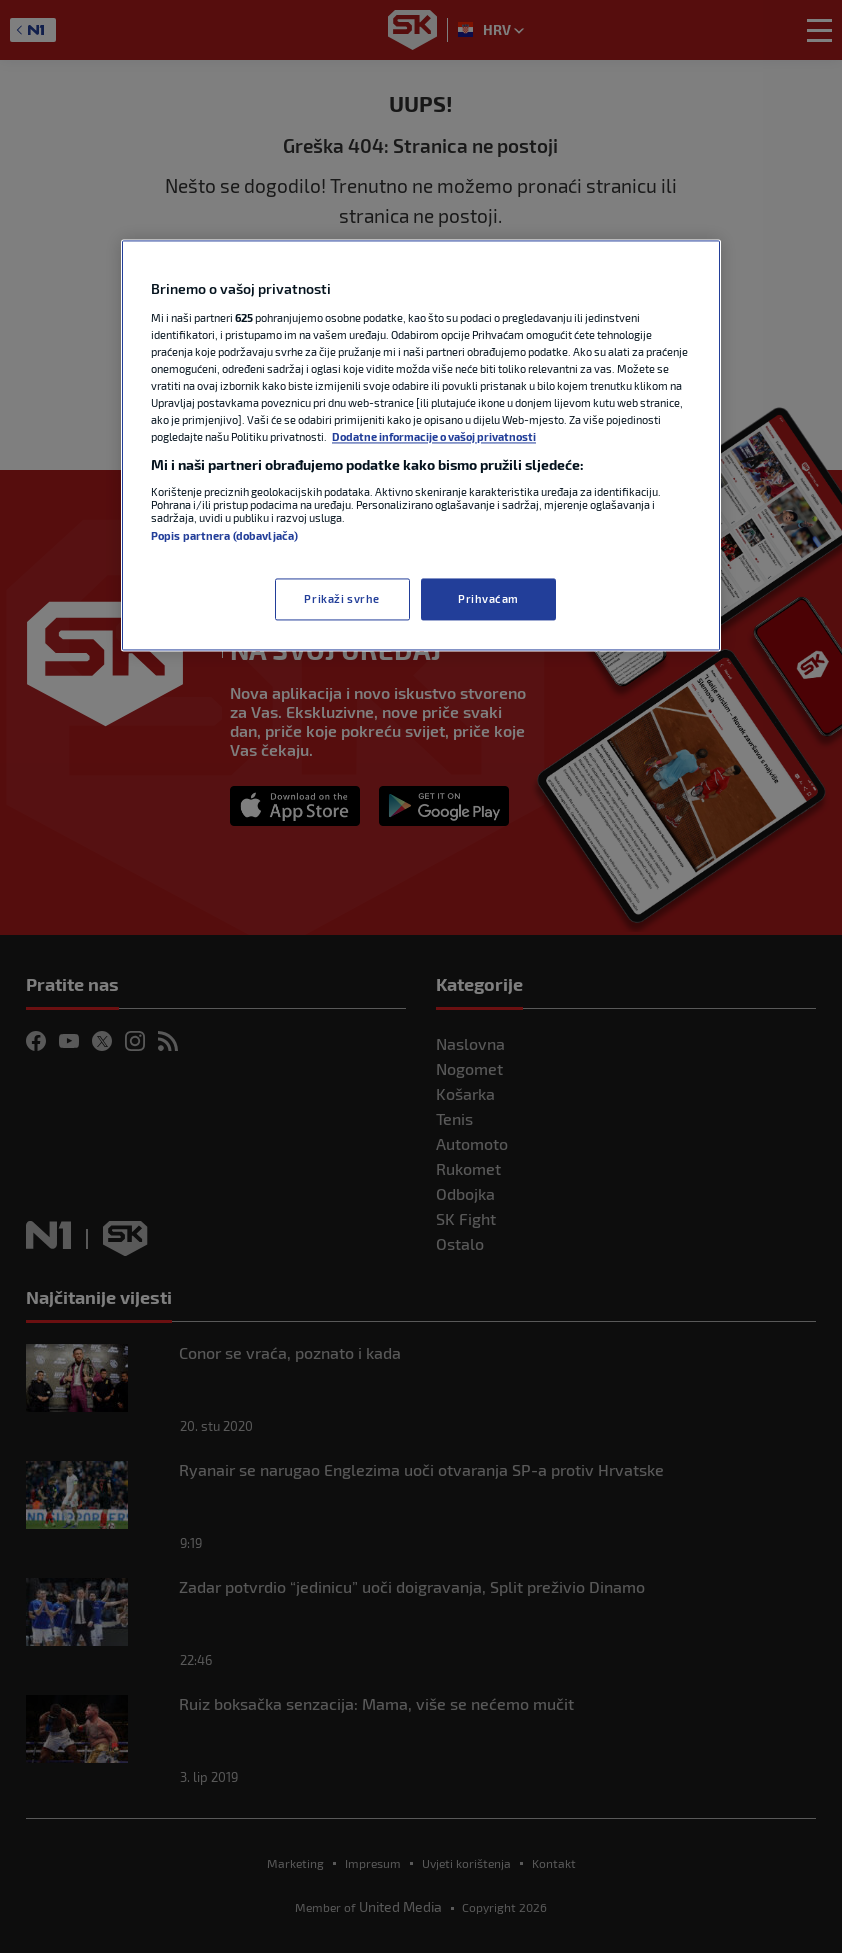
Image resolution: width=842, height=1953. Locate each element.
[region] (421, 445)
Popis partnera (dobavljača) (224, 535)
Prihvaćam (488, 598)
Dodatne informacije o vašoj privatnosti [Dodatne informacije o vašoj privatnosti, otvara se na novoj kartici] (434, 436)
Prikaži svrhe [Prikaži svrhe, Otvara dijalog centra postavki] (341, 598)
